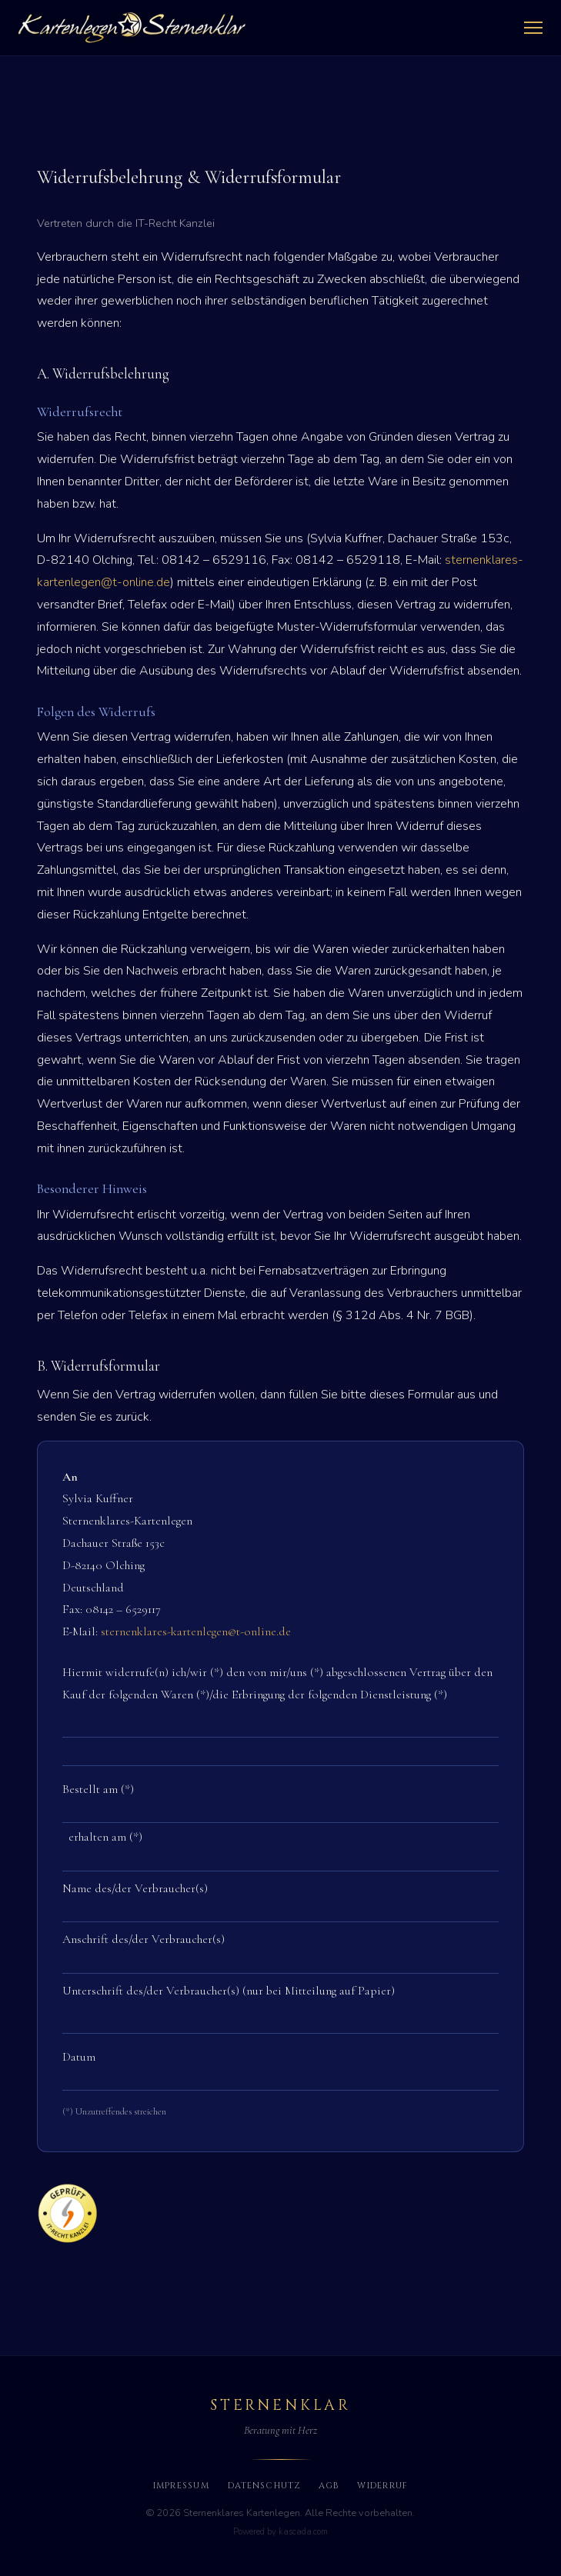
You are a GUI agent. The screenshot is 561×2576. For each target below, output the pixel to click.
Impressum (181, 2485)
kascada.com (303, 2532)
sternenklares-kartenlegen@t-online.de (196, 1631)
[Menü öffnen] (533, 28)
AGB (329, 2485)
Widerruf (382, 2485)
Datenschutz (264, 2485)
